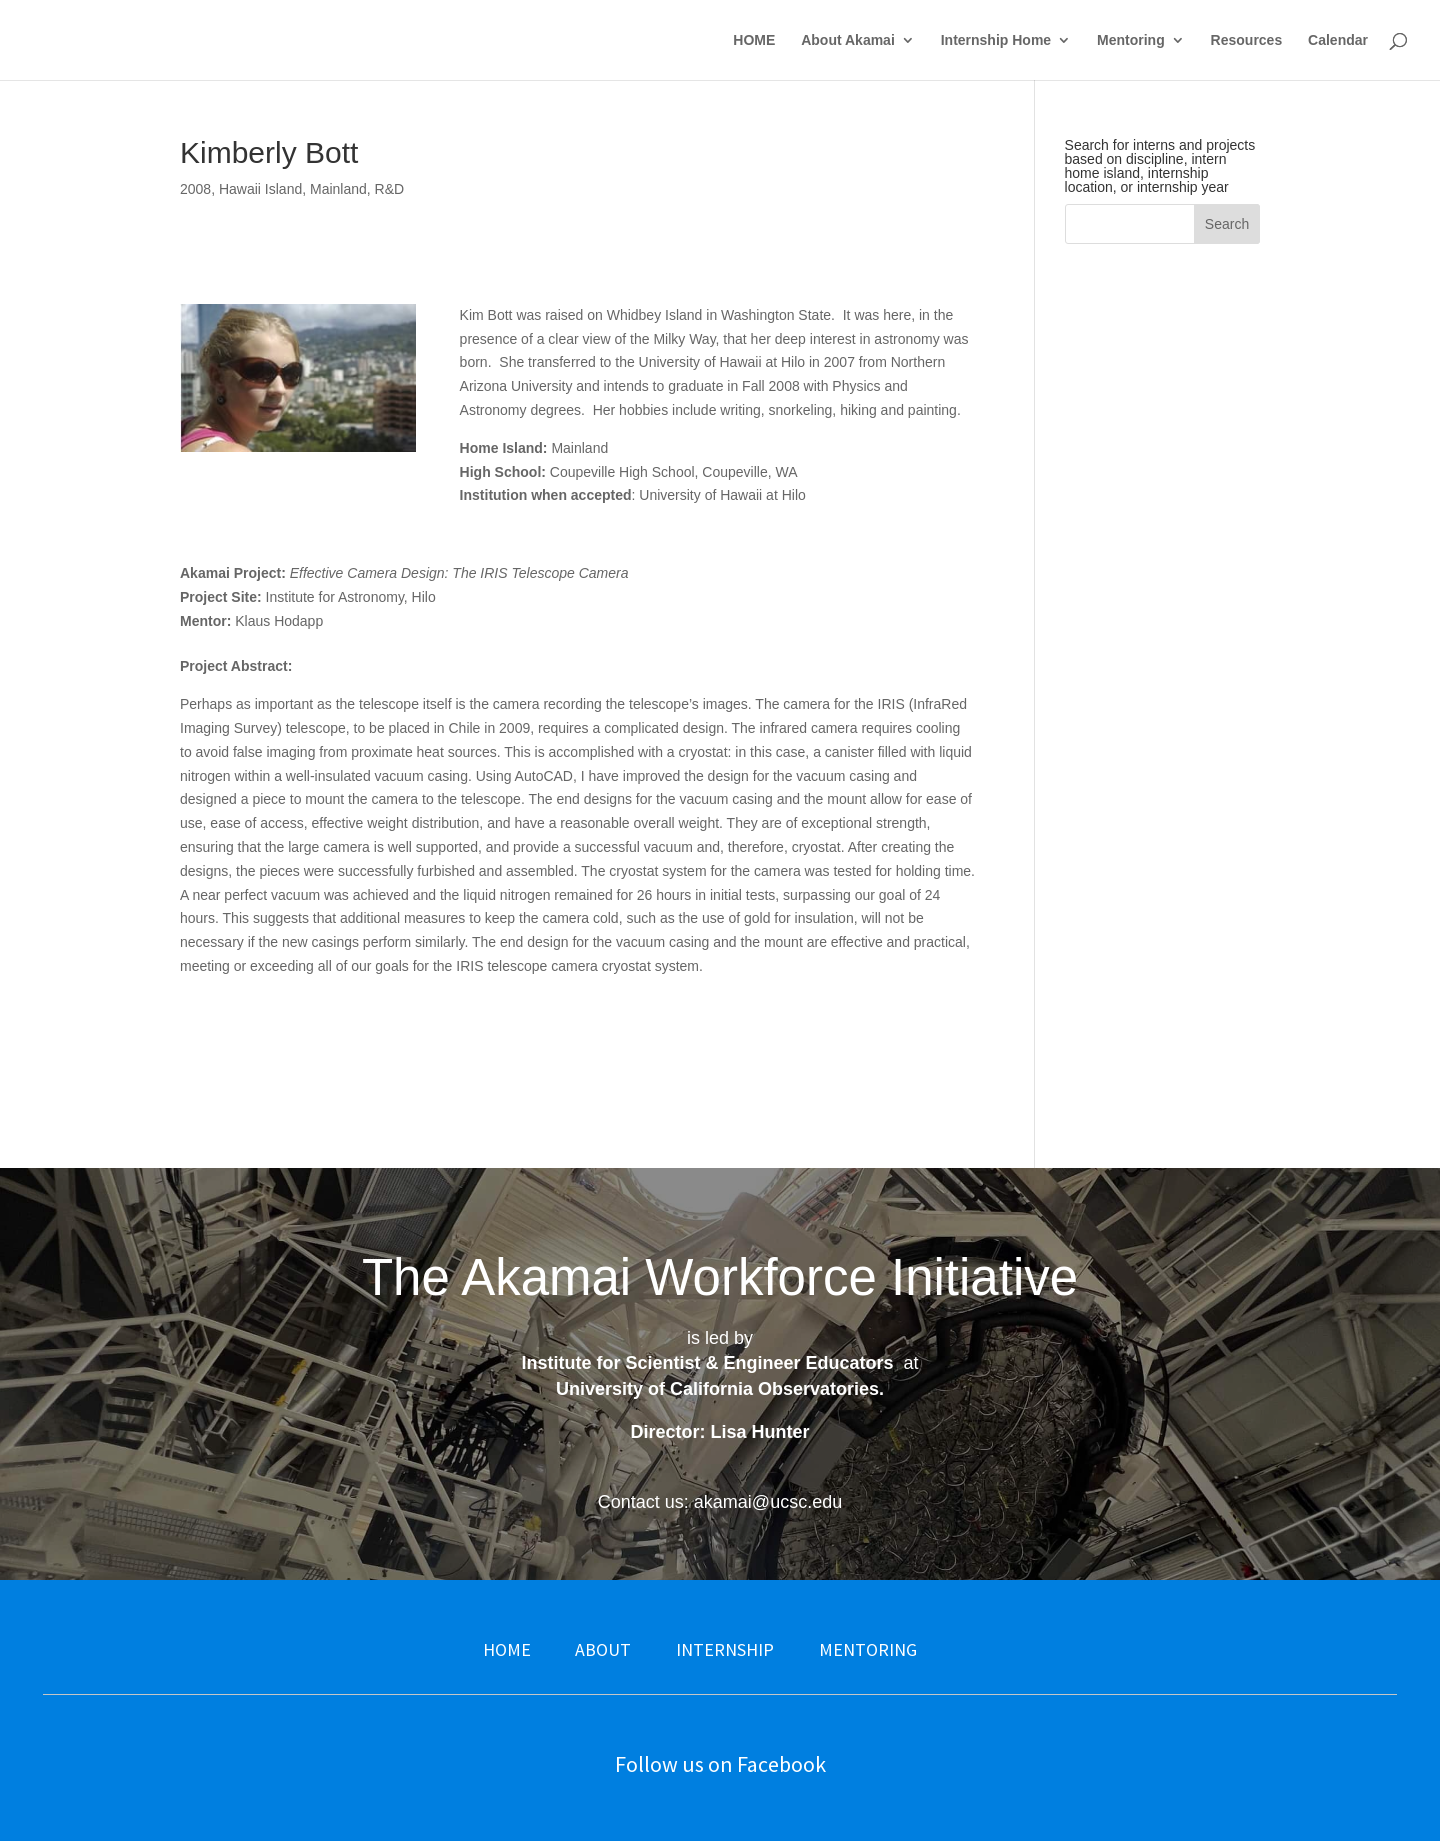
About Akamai (848, 40)
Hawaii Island (260, 189)
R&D (390, 189)
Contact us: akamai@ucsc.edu (720, 1502)
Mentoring (1131, 40)
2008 (195, 189)
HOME (754, 40)
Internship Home (996, 40)
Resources (1247, 40)
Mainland (338, 189)
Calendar (1338, 40)
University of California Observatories (717, 1389)
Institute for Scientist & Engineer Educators (707, 1363)
